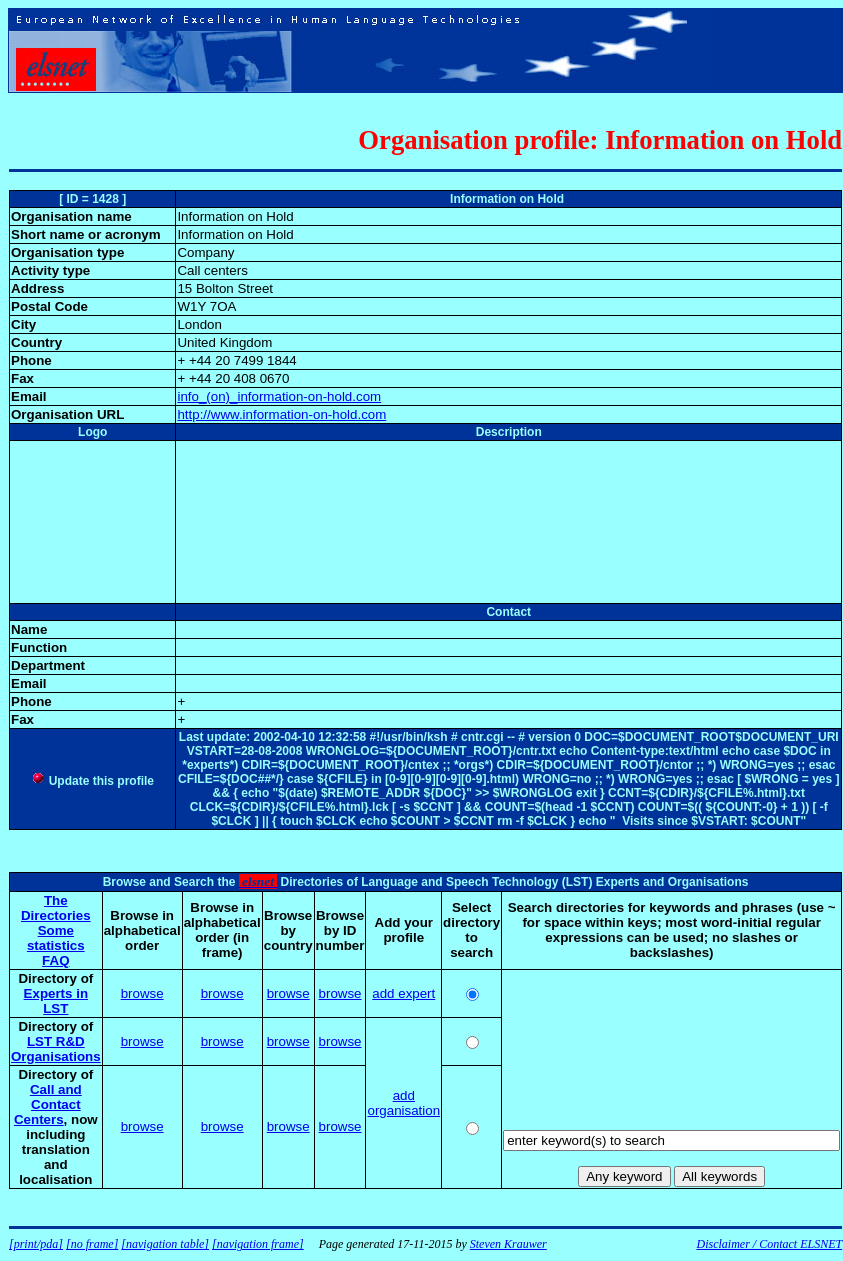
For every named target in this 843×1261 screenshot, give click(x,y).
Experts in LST (56, 1001)
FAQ (55, 960)
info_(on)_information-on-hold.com (279, 396)
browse (142, 993)
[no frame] (92, 1244)
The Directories (56, 908)
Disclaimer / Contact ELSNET (769, 1244)
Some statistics (56, 938)
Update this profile (92, 781)
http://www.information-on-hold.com (281, 414)
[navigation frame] (258, 1244)
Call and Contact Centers (48, 1104)
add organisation (403, 1103)
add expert (403, 993)
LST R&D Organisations (56, 1049)
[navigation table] (165, 1244)
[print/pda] (36, 1244)
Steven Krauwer (508, 1244)
